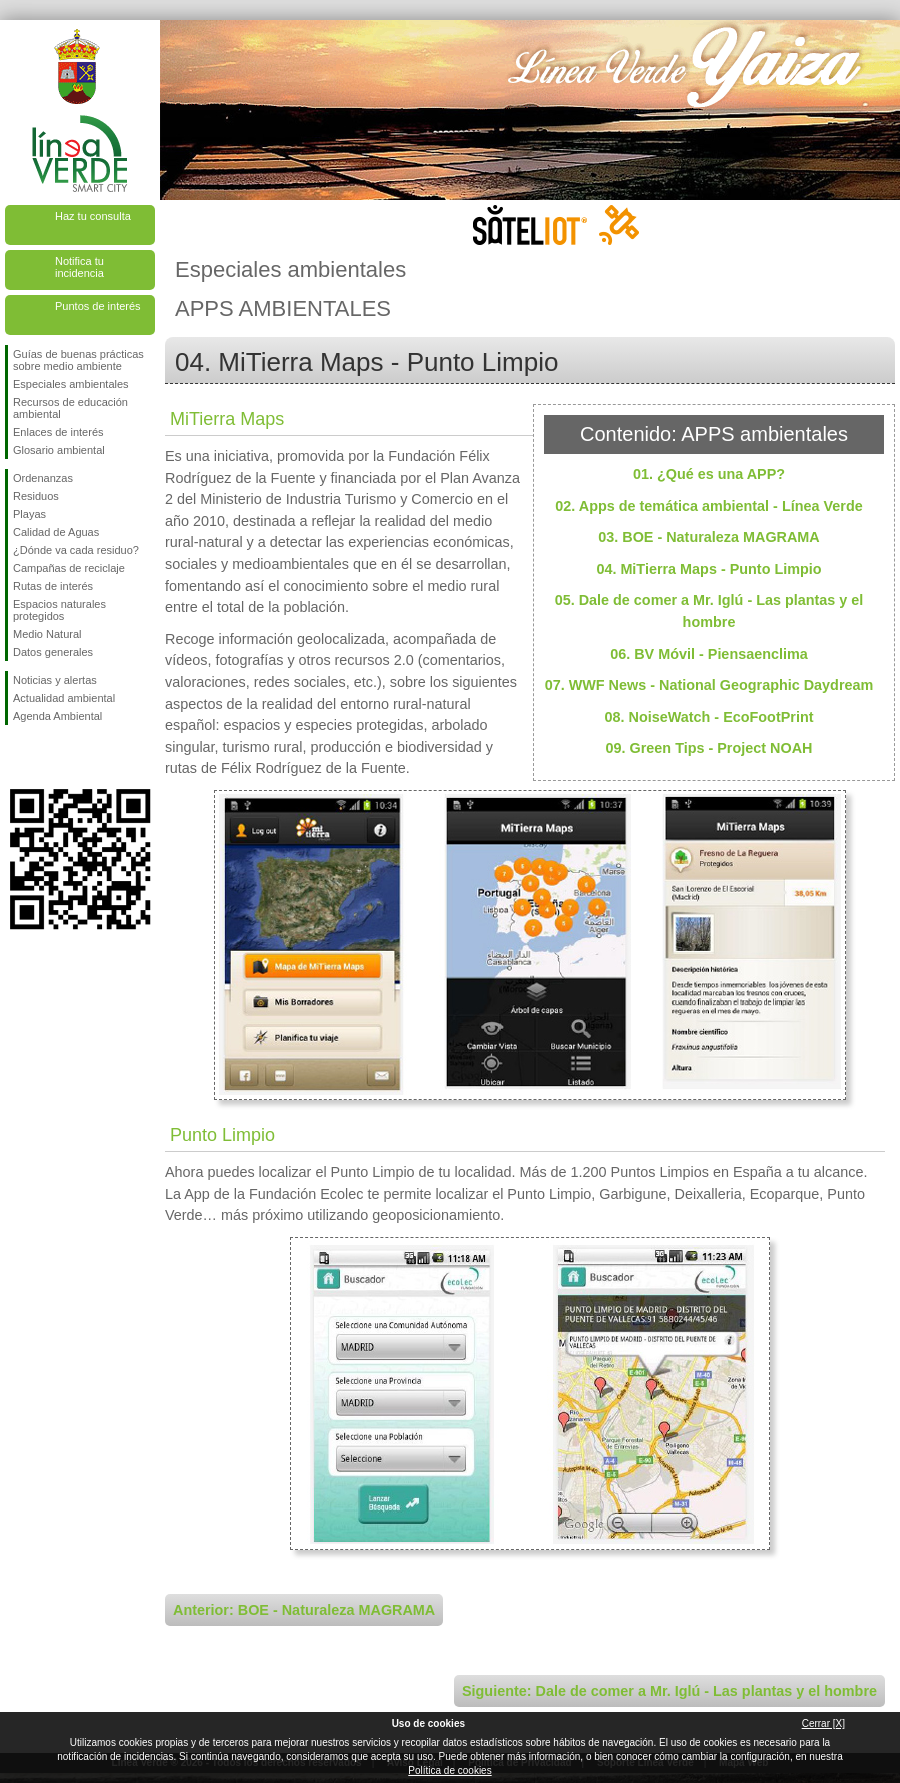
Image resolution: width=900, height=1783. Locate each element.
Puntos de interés (98, 306)
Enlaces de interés (58, 432)
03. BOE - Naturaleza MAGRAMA (709, 537)
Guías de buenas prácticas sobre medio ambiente (78, 360)
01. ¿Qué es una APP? (709, 474)
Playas (29, 514)
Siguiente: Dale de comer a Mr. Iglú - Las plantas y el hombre (669, 1691)
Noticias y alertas (55, 680)
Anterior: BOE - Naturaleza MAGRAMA (304, 1610)
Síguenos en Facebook (17, 757)
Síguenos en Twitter (50, 757)
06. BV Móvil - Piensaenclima (709, 654)
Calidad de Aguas (56, 532)
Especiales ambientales (71, 384)
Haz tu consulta (93, 216)
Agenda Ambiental (57, 716)
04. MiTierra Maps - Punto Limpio (708, 569)
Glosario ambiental (59, 450)
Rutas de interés (53, 586)
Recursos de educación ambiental (70, 408)
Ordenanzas (43, 478)
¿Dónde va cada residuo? (76, 550)
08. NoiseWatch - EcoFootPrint (709, 717)
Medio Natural (47, 634)
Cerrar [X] (823, 1723)
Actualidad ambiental (64, 698)
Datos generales (53, 652)
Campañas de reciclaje (69, 568)
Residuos (36, 496)
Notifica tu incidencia (79, 267)
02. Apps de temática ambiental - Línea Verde (708, 506)
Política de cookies (449, 1770)
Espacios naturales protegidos (59, 610)
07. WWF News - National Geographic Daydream (709, 685)
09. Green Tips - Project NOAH (709, 748)
